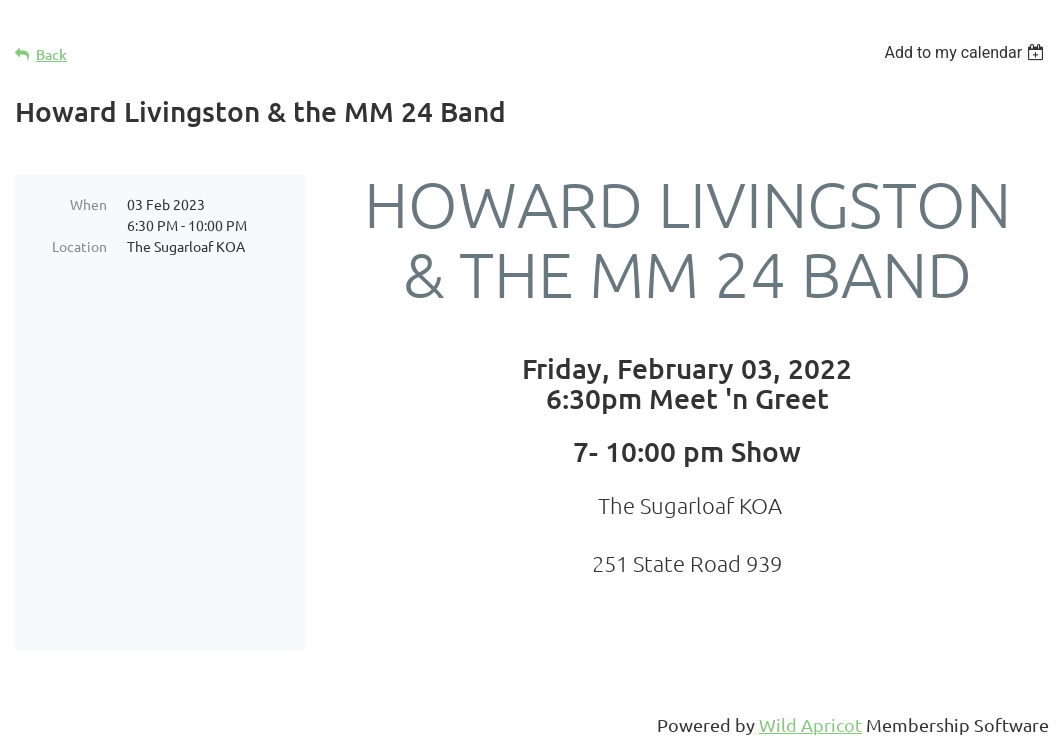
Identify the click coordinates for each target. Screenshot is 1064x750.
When (88, 204)
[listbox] (966, 52)
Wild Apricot (810, 724)
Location (79, 246)
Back (51, 54)
